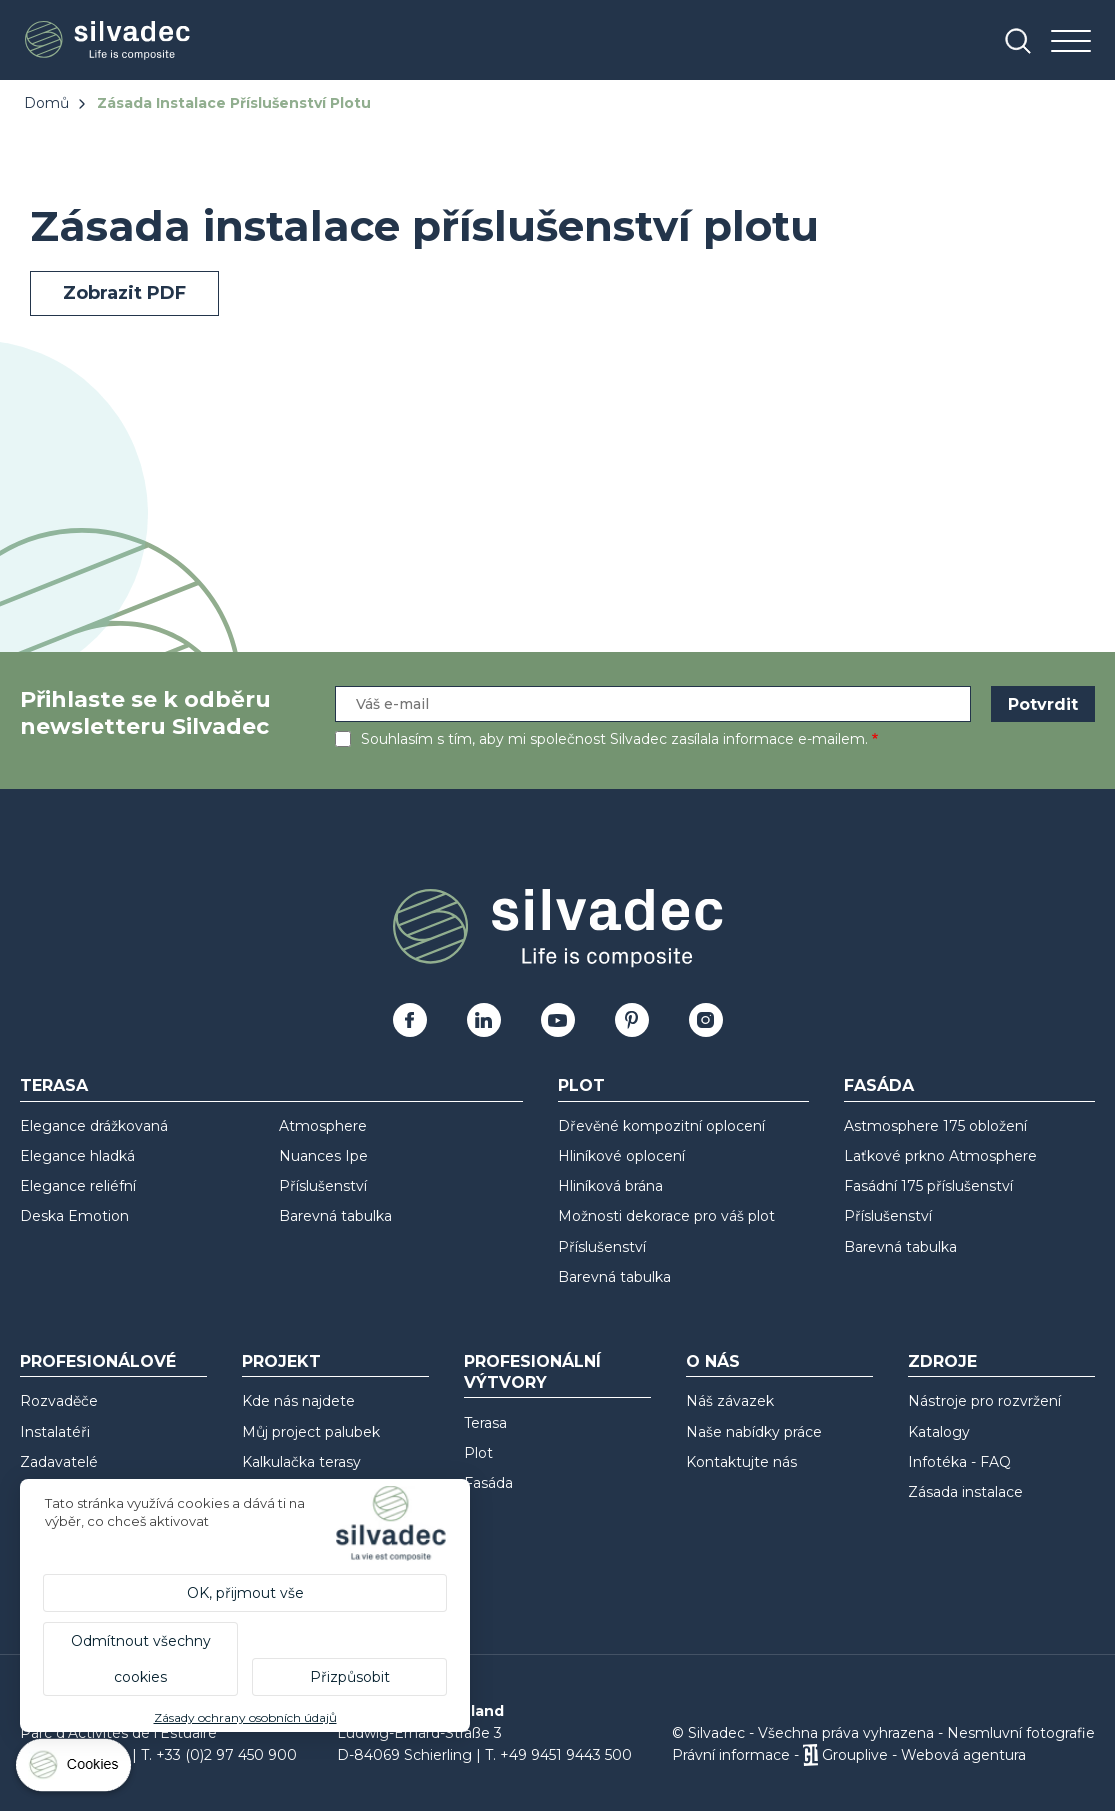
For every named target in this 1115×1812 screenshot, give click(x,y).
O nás (713, 1361)
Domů (46, 103)
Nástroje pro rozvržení (984, 1401)
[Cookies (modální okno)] (75, 1769)
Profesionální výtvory (532, 1372)
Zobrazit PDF (124, 293)
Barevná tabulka (335, 1216)
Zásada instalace (965, 1492)
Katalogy (939, 1432)
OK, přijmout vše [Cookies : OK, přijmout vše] (245, 1593)
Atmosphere (323, 1126)
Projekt (281, 1361)
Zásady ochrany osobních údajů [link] (245, 1717)
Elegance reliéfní (78, 1186)
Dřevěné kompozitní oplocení (661, 1126)
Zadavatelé (59, 1462)
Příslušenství (323, 1186)
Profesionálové (98, 1361)
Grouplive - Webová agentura (924, 1755)
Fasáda (879, 1085)
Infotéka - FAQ (959, 1462)
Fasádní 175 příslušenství (928, 1186)
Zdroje (942, 1361)
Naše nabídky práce (754, 1432)
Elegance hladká (77, 1156)
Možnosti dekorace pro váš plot (666, 1216)
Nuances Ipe (323, 1156)
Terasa (54, 1085)
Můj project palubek (311, 1432)
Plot (581, 1085)
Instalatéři (55, 1432)
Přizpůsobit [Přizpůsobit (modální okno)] (350, 1677)
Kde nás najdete (298, 1401)
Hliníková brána (610, 1186)
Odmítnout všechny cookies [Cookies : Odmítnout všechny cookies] (141, 1659)
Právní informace (731, 1755)
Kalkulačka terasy (301, 1462)
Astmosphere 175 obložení (935, 1126)
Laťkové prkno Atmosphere (940, 1156)
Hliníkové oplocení (621, 1156)
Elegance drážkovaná (94, 1126)
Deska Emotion (74, 1216)
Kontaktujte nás (741, 1462)
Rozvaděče (59, 1401)
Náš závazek (730, 1401)
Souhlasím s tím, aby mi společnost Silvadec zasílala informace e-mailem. (614, 739)
